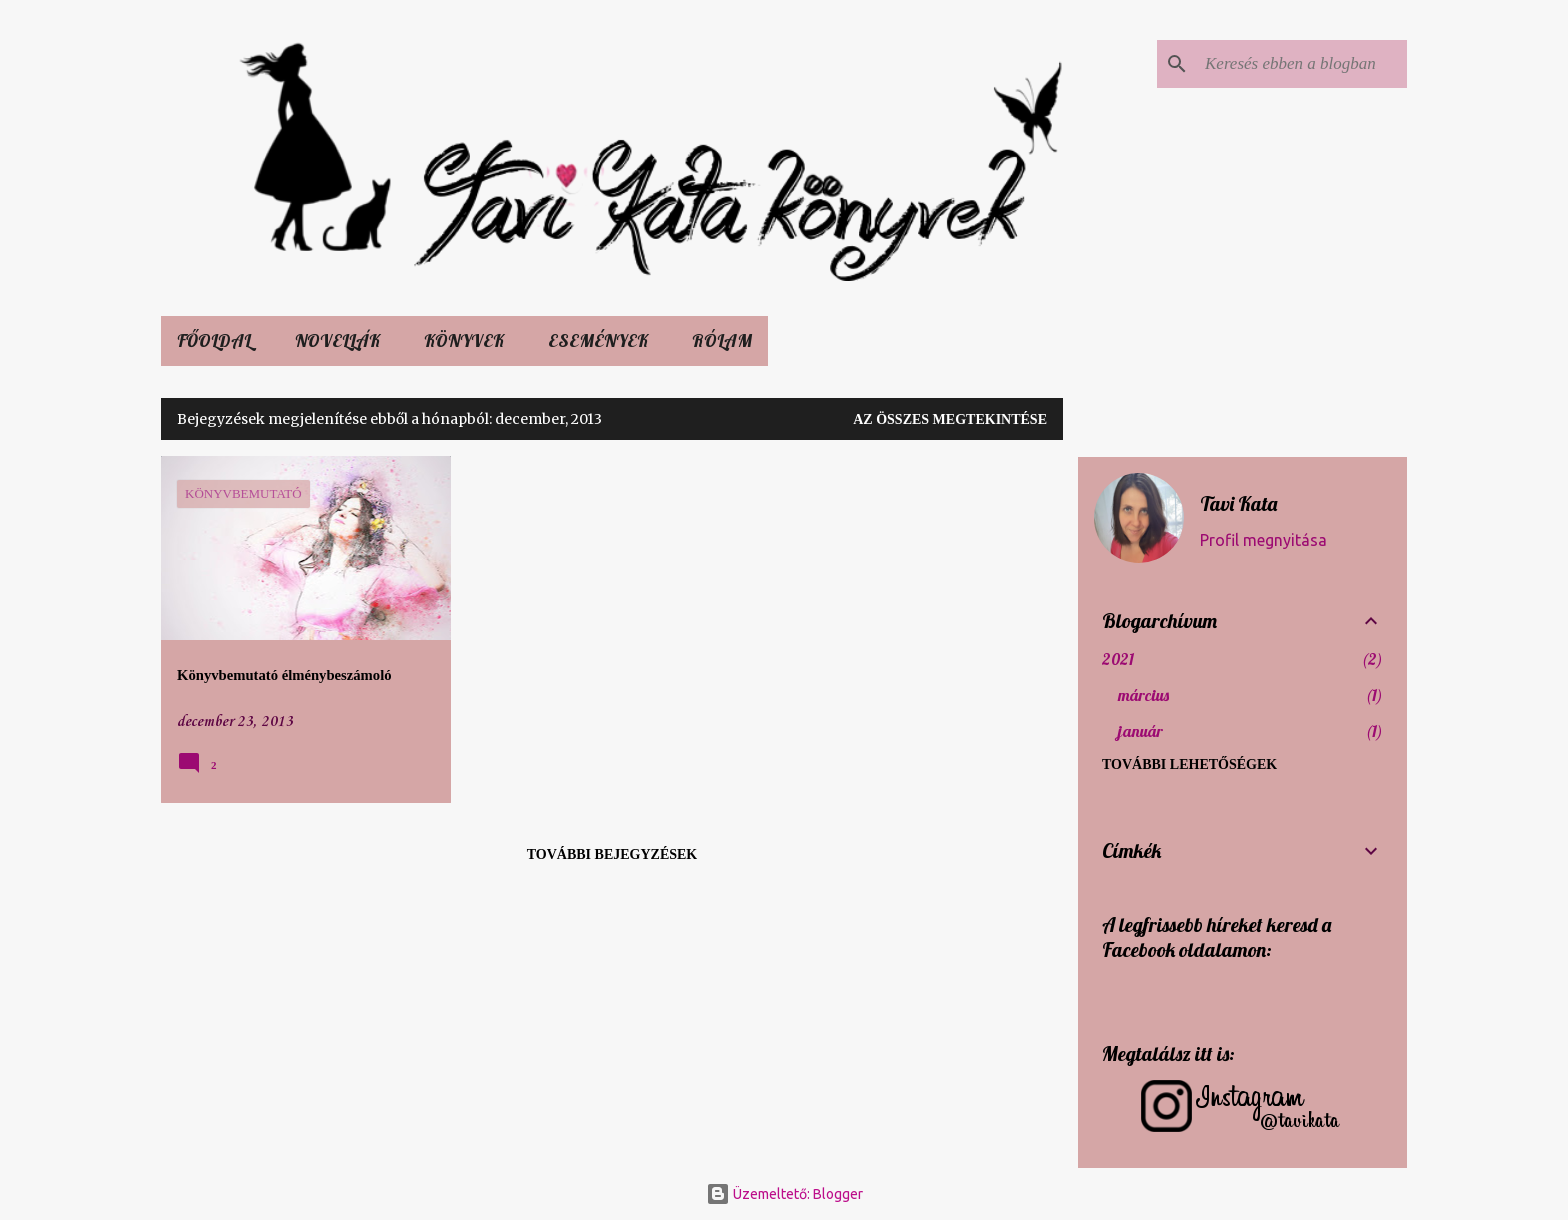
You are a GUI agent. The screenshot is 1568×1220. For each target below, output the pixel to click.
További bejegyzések (612, 854)
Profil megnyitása (1263, 540)
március (1143, 695)
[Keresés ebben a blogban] (1302, 64)
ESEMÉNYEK (598, 340)
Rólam (722, 340)
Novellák (337, 340)
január (1140, 731)
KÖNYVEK (464, 340)
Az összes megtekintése (950, 419)
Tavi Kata (1238, 503)
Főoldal (214, 340)
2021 (1118, 659)
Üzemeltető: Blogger (784, 1194)
